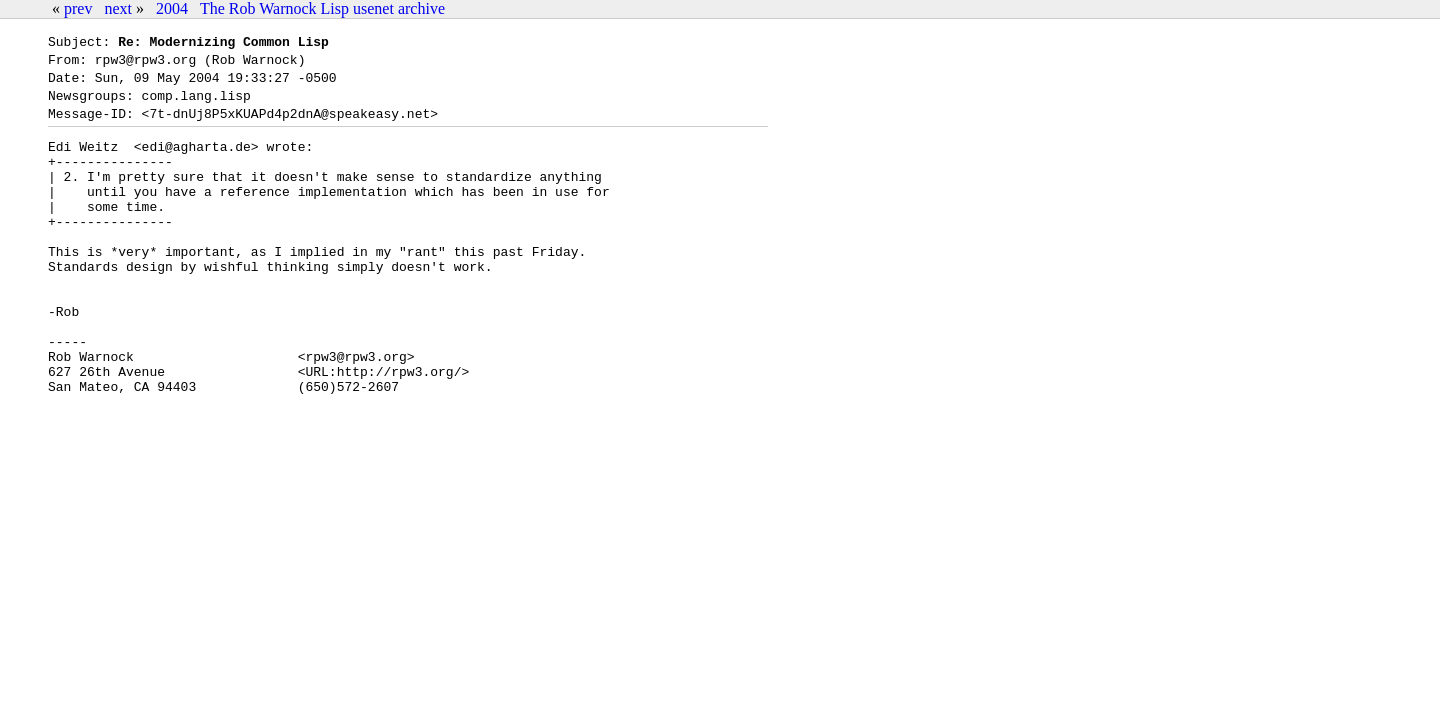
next (118, 8)
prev (78, 8)
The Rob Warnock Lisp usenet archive (322, 8)
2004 (172, 8)
